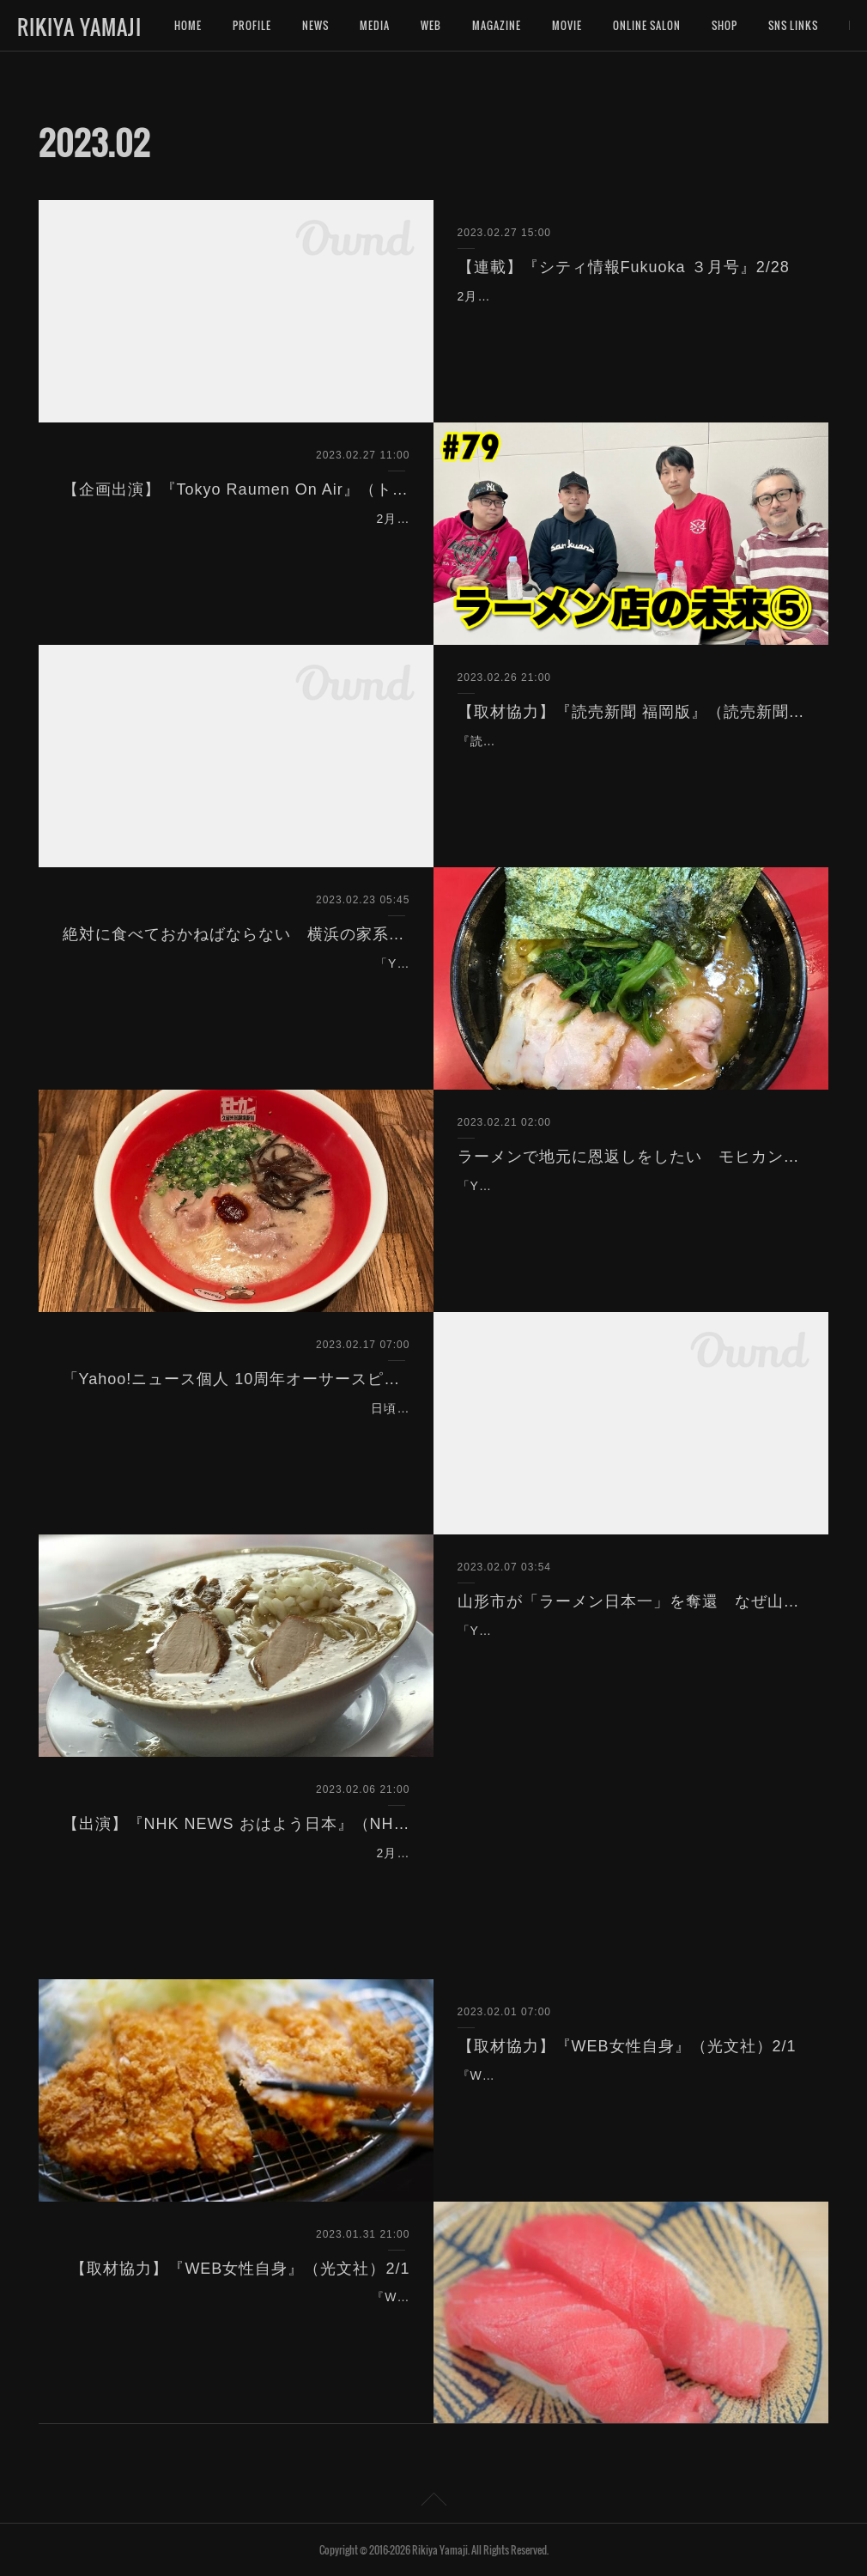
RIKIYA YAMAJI (79, 26)
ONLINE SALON (647, 25)
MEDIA (375, 25)
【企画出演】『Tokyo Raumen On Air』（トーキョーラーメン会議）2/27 (236, 489)
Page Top (433, 2502)
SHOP (724, 25)
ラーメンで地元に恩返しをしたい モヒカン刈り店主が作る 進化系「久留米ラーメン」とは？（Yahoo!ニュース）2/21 (631, 1156)
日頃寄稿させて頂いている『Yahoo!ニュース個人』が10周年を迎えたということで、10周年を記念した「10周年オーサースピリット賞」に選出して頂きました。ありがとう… (240, 1429)
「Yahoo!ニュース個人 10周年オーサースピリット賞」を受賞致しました (236, 1379)
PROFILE (252, 25)
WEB (431, 25)
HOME (188, 25)
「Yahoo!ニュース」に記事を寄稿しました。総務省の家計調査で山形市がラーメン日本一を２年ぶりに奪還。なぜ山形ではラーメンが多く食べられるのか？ (627, 1652)
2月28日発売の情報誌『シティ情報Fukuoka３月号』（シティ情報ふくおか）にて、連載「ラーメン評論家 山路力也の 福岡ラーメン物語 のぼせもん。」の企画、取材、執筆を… (630, 317)
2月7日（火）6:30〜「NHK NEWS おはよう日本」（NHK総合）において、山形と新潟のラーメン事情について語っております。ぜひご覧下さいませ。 (240, 1874)
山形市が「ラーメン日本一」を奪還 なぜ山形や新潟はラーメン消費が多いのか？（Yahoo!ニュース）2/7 (631, 1601)
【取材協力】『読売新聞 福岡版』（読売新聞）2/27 (631, 711)
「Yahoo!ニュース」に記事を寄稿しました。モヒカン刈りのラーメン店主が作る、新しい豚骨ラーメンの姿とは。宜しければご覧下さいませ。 (627, 1207)
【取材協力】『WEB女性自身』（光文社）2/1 (627, 2046)
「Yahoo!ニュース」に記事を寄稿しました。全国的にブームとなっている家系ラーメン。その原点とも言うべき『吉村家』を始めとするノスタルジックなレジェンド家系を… (240, 985)
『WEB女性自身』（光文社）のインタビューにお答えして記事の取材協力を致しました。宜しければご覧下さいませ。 (627, 2097)
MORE (782, 25)
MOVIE (567, 25)
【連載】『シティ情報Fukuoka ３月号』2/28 (624, 267)
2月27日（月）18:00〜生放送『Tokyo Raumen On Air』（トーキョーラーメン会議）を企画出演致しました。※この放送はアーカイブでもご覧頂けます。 (242, 540)
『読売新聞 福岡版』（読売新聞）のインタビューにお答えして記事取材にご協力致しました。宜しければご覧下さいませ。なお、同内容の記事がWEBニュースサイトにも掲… (627, 762)
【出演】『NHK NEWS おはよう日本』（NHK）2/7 (236, 1823)
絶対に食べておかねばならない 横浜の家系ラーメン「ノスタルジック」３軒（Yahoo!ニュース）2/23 (236, 934)
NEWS (315, 25)
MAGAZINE (496, 25)
